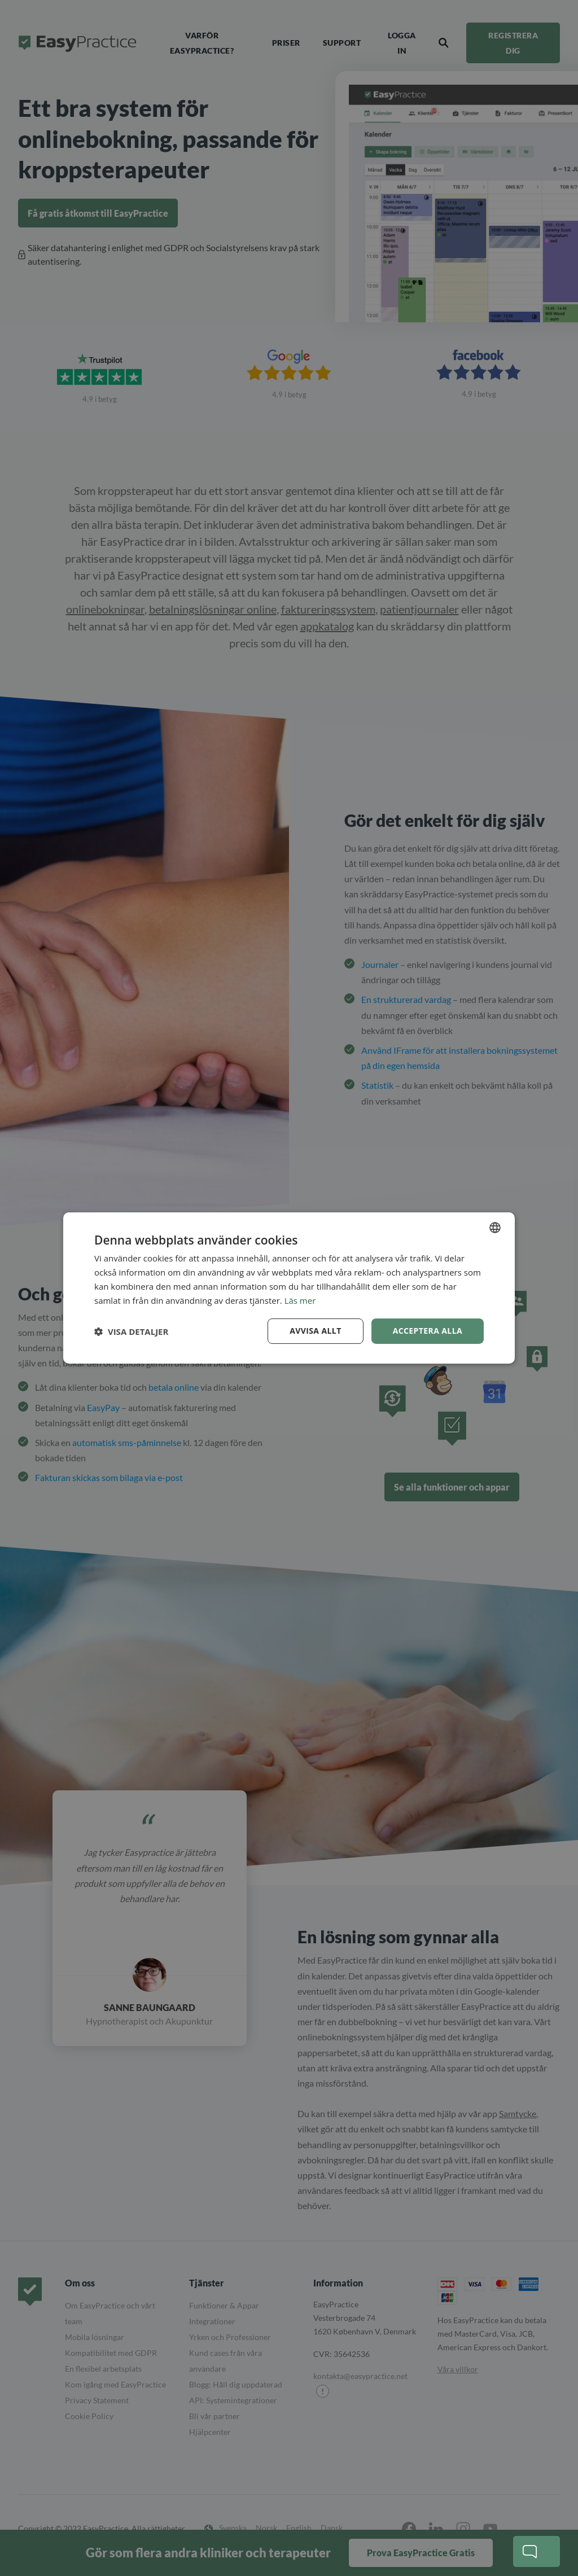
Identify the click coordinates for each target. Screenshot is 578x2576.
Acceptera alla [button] (427, 1330)
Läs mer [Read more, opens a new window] (300, 1300)
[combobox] (495, 1227)
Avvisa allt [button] (315, 1330)
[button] (131, 1331)
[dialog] (289, 1288)
